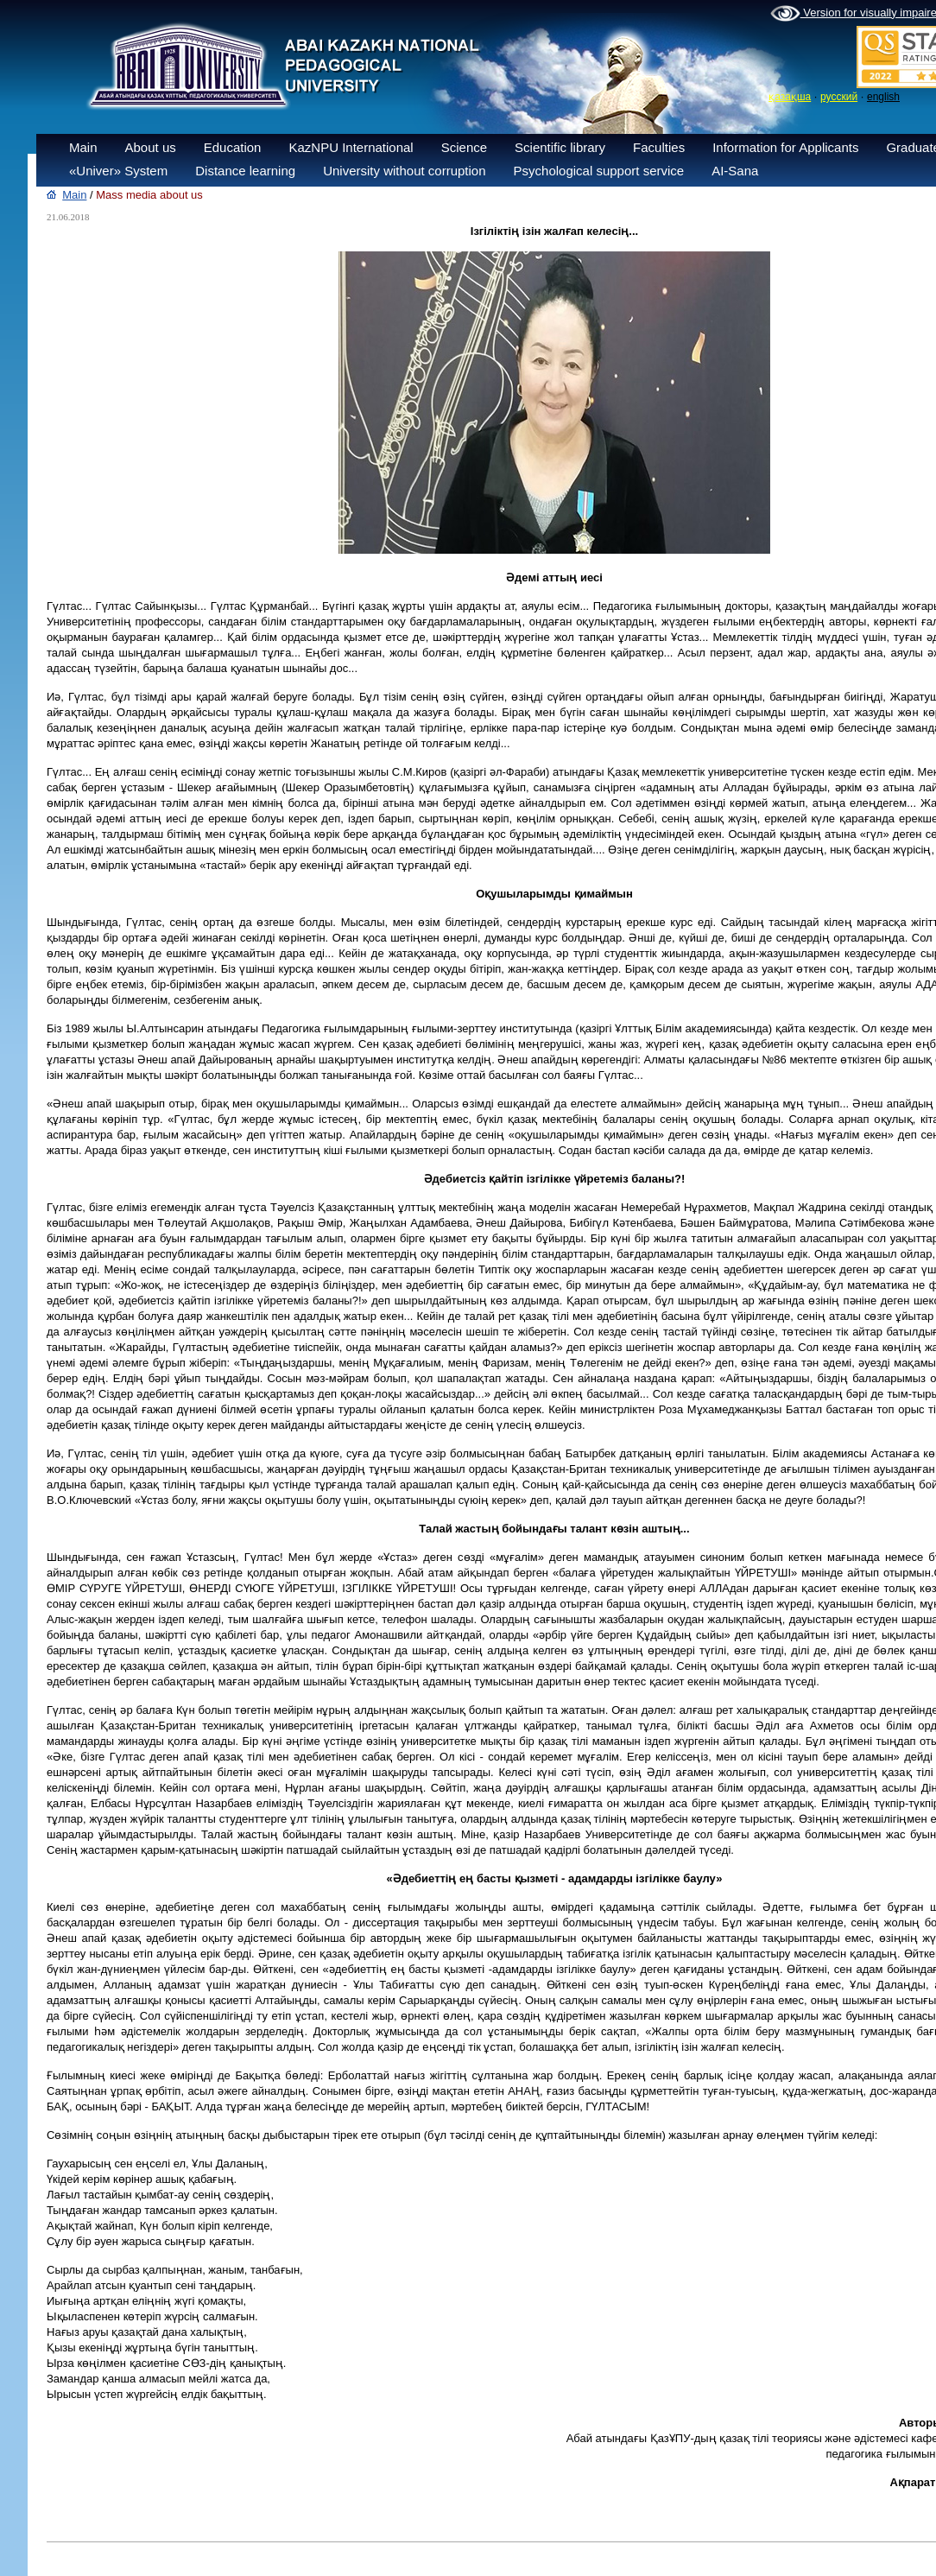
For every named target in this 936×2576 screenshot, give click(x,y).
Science (464, 147)
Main (83, 147)
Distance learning (245, 170)
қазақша (789, 97)
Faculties (659, 147)
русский (838, 97)
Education (233, 147)
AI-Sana (734, 170)
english (883, 97)
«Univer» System (118, 170)
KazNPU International (350, 147)
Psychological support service (599, 170)
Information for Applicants (785, 147)
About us (150, 147)
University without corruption (404, 170)
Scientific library (560, 147)
